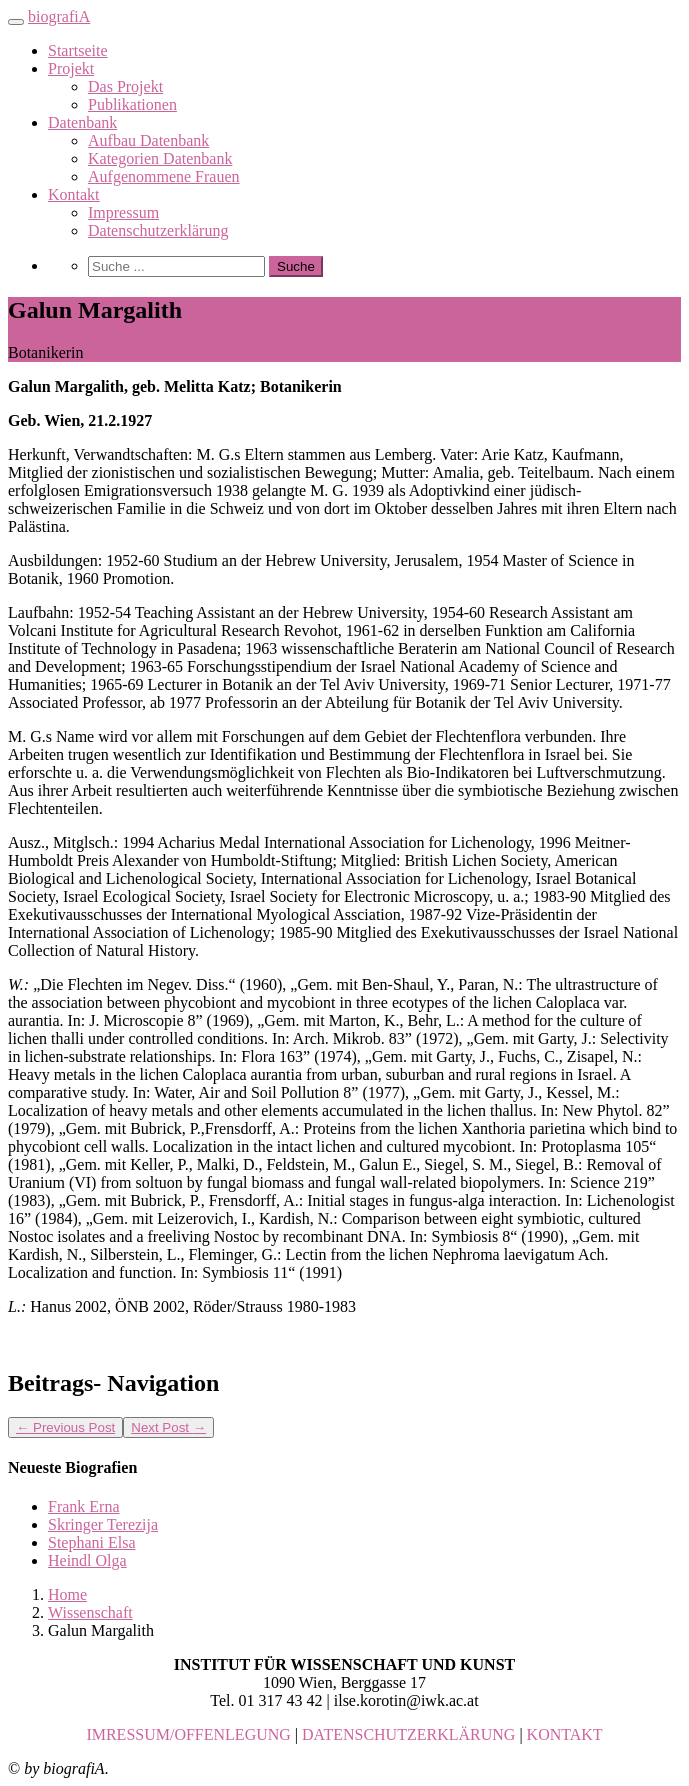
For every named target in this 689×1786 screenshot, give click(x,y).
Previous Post (65, 1427)
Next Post (168, 1427)
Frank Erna (84, 1506)
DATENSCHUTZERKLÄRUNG (408, 1734)
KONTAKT (565, 1734)
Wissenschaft (90, 1612)
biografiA (59, 16)
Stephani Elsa (92, 1542)
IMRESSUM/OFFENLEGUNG (188, 1734)
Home (67, 1594)
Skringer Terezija (103, 1524)
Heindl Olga (87, 1560)
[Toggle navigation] (16, 22)
